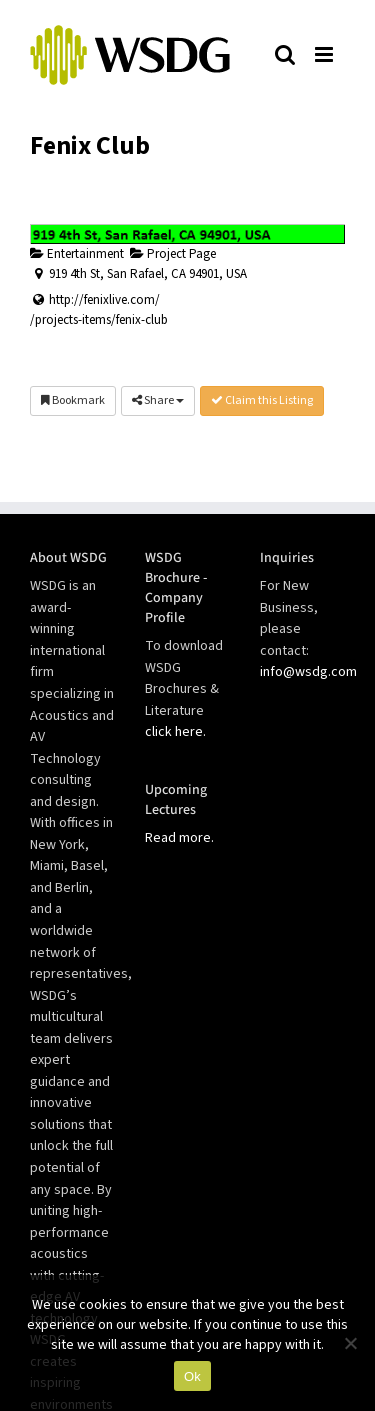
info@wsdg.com (308, 672)
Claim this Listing (262, 400)
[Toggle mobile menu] (325, 54)
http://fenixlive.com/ (104, 300)
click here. (175, 732)
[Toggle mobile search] (285, 54)
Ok (192, 1376)
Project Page (173, 254)
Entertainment (77, 254)
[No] (350, 1343)
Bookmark (73, 400)
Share (158, 400)
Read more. (179, 838)
